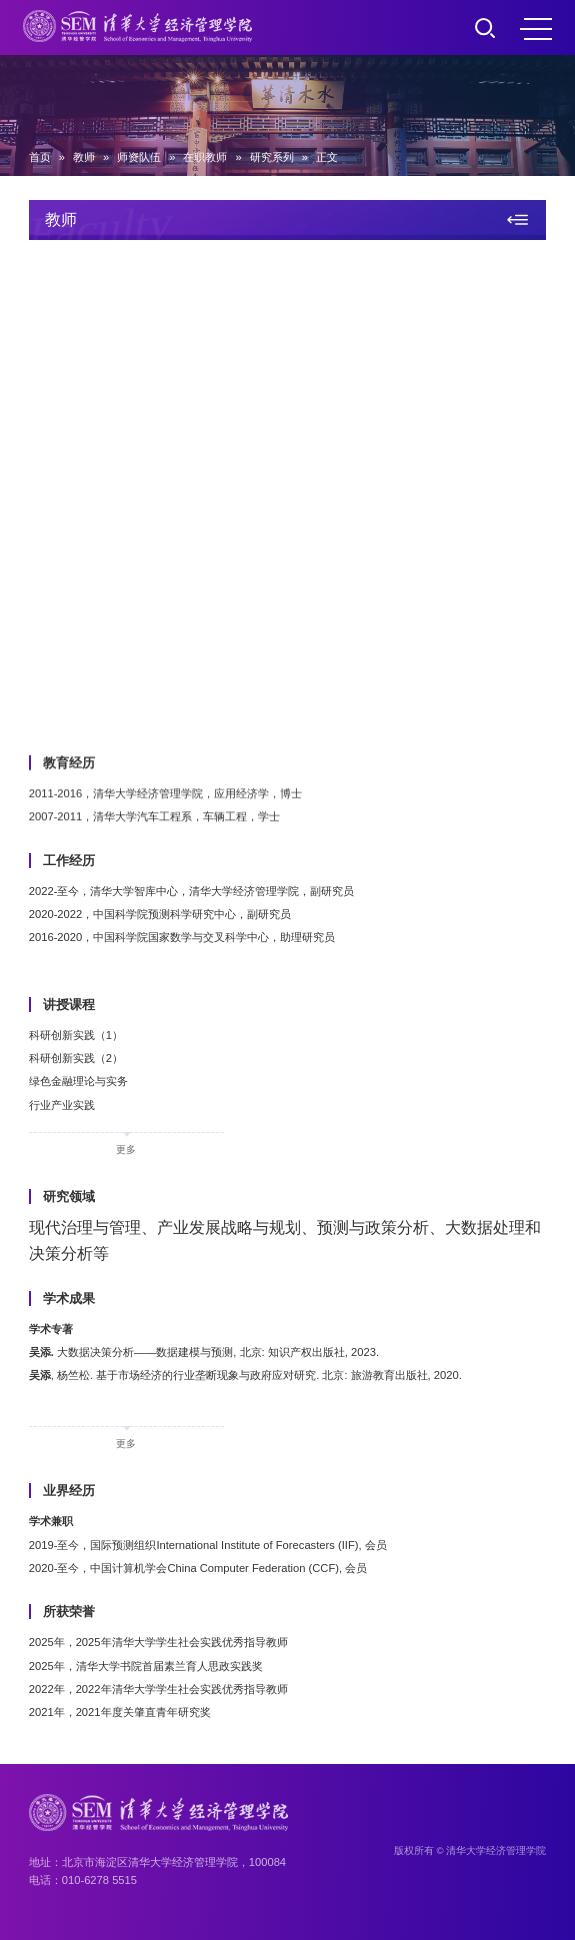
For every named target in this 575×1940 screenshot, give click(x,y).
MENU (536, 29)
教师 (84, 157)
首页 (40, 157)
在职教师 (205, 157)
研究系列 (272, 157)
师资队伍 (139, 157)
